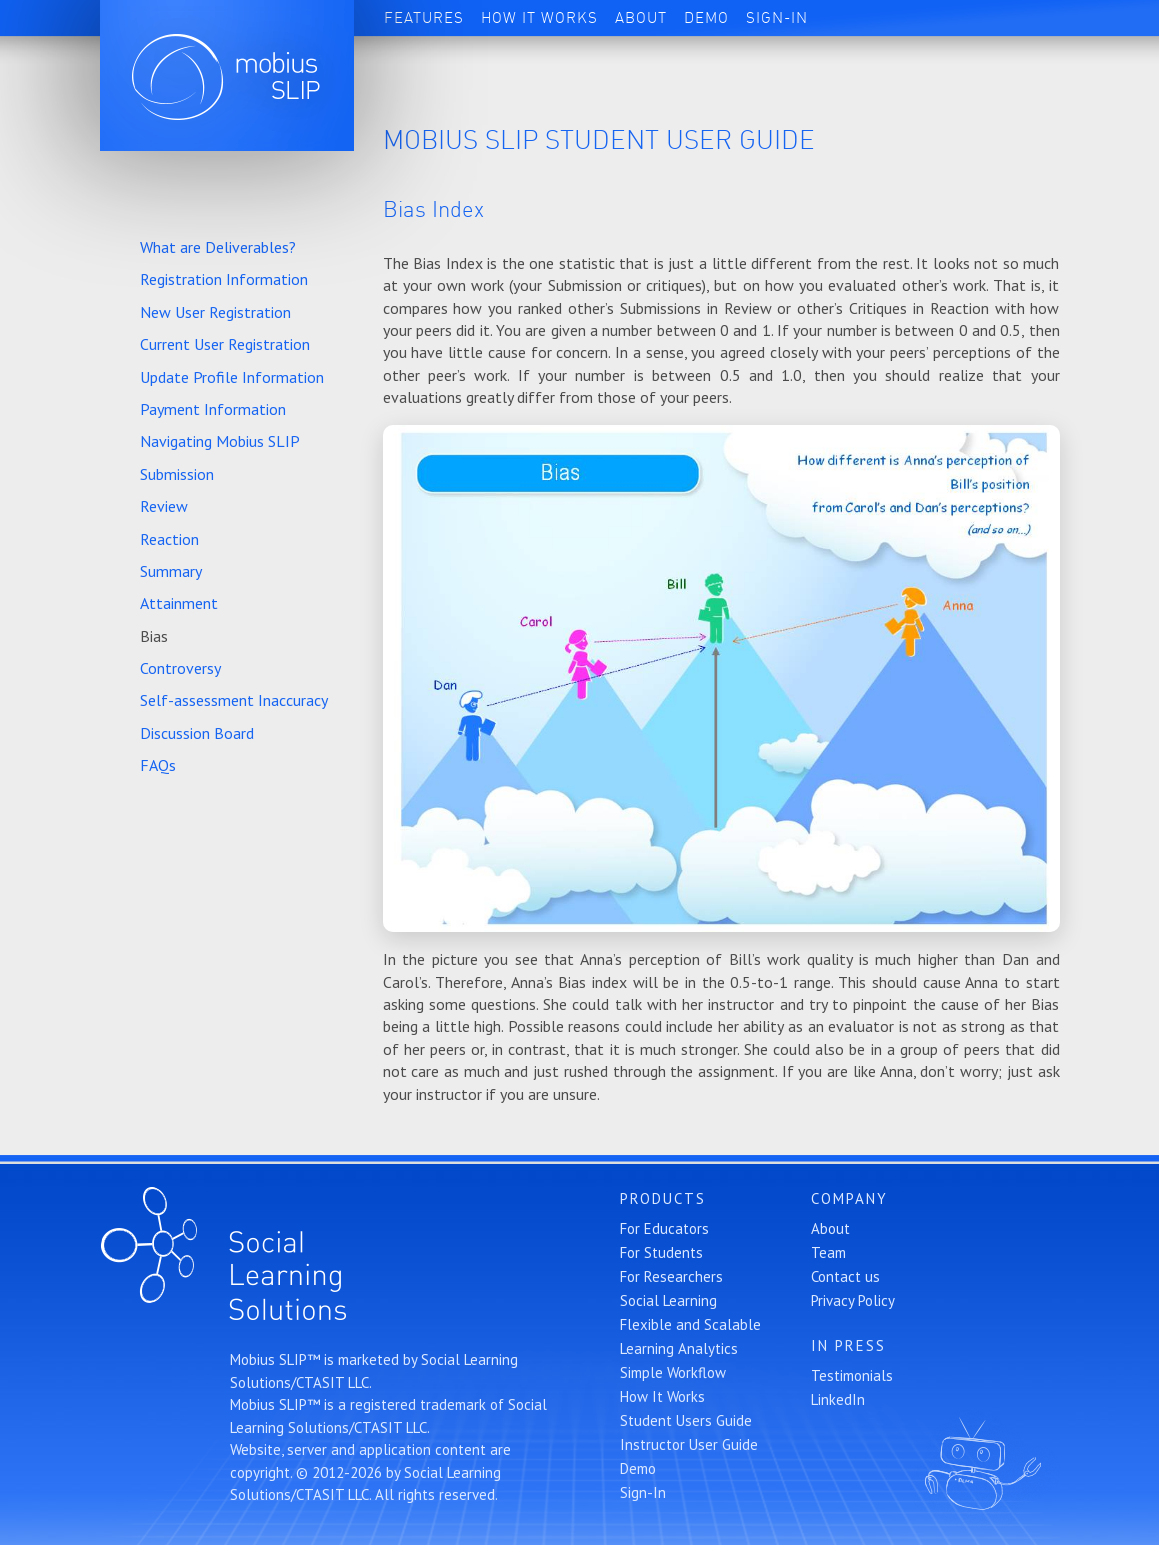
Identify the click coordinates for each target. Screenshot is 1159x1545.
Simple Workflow (673, 1372)
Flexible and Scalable (690, 1324)
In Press (848, 1345)
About (641, 18)
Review (164, 506)
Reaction (169, 539)
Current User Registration (225, 344)
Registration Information (224, 279)
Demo (706, 18)
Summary (171, 571)
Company (849, 1198)
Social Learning (668, 1300)
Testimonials (852, 1375)
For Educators (664, 1228)
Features (424, 18)
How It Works (539, 18)
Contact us (845, 1276)
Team (828, 1252)
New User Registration (215, 312)
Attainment (179, 603)
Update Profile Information (232, 377)
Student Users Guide (686, 1420)
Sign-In (777, 18)
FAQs (158, 765)
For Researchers (671, 1276)
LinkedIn (838, 1399)
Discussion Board (197, 733)
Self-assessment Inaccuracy (234, 700)
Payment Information (213, 409)
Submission (177, 474)
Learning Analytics (679, 1348)
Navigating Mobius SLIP (220, 441)
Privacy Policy (853, 1300)
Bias (154, 636)
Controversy (180, 668)
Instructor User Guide (689, 1444)
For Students (661, 1252)
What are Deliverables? (218, 247)
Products (663, 1198)
